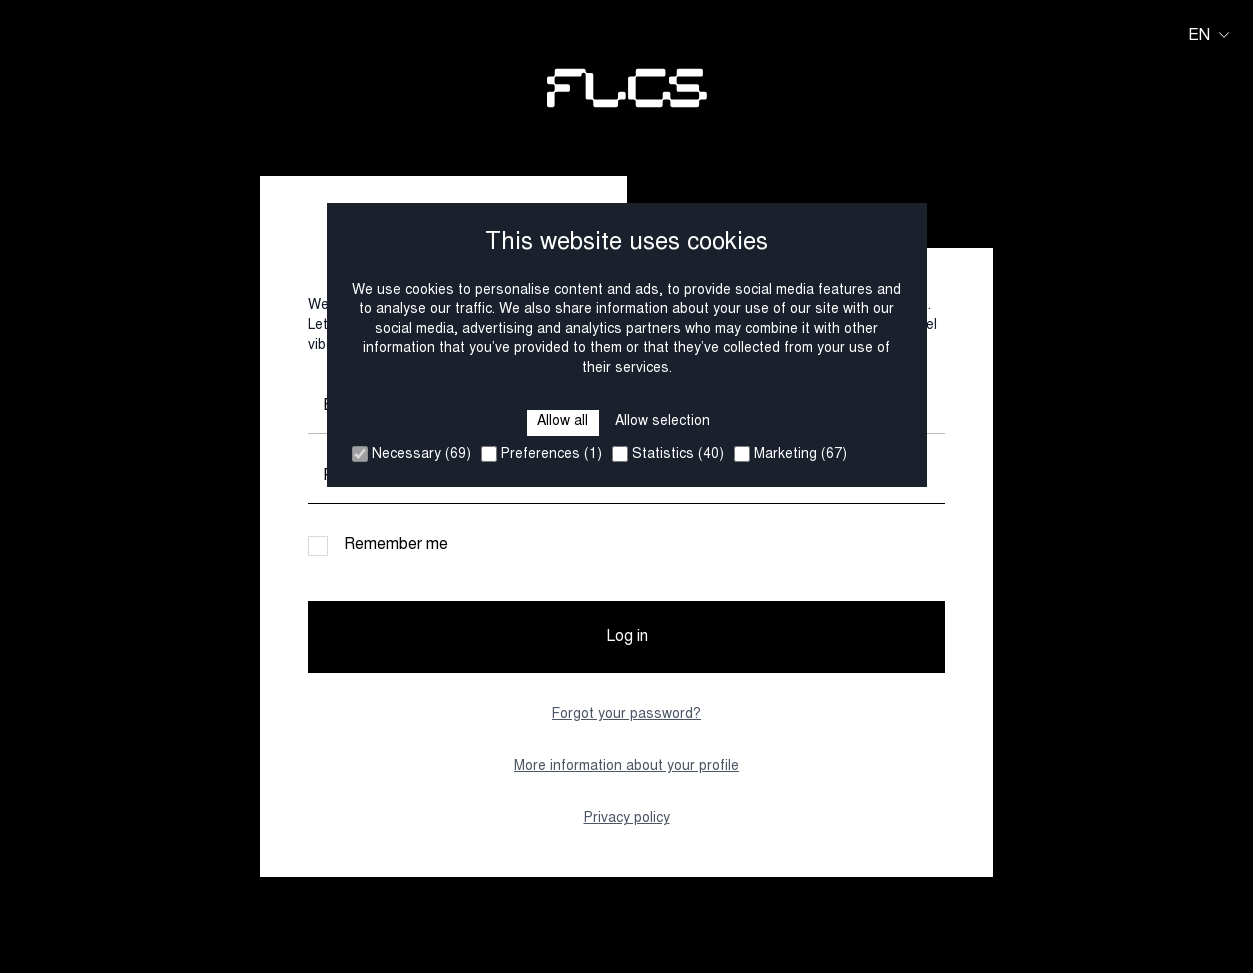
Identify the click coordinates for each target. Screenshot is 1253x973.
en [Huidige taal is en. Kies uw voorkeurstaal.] (1208, 36)
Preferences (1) (541, 454)
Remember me (396, 545)
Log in (627, 637)
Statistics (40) (668, 454)
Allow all (562, 422)
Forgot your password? (626, 715)
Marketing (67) (790, 454)
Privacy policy (627, 819)
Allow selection (662, 422)
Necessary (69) (411, 454)
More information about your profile (626, 767)
